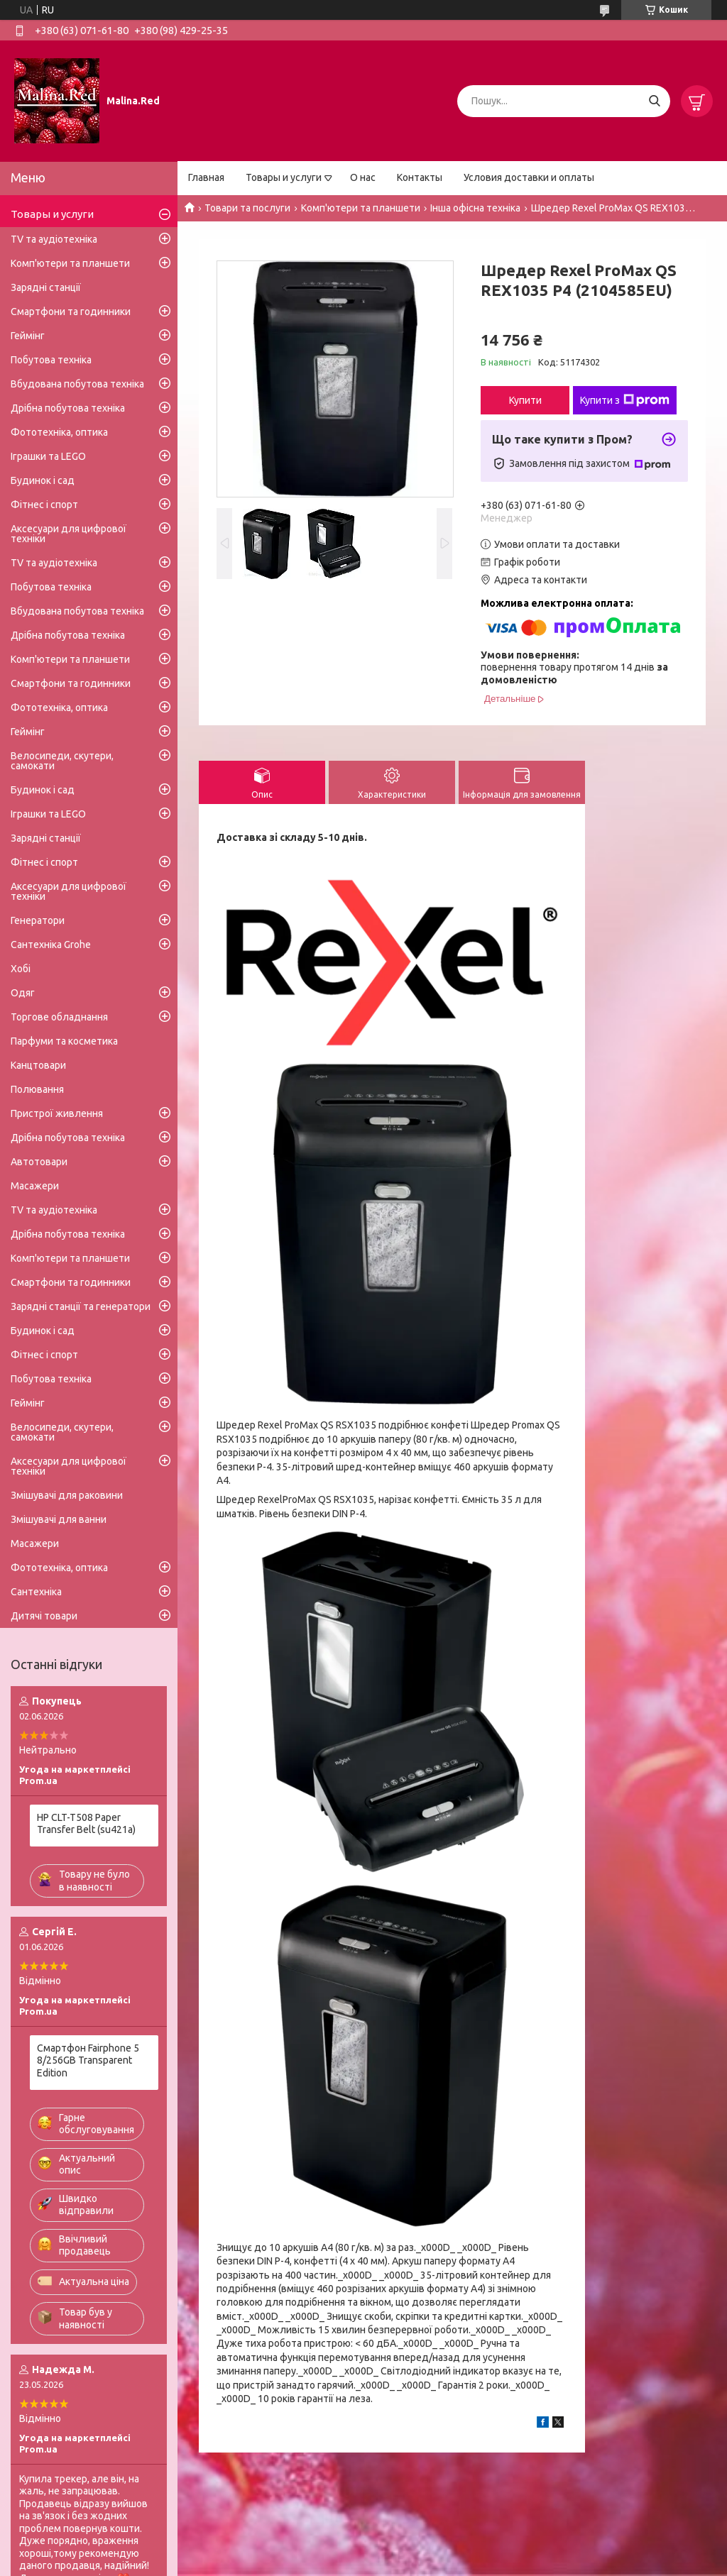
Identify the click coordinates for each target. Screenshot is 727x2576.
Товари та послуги (247, 208)
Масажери (35, 1185)
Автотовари (39, 1161)
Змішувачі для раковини (67, 1495)
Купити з (624, 400)
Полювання (37, 1089)
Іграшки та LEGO (48, 456)
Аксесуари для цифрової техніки (68, 533)
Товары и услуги (284, 177)
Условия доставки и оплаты (529, 177)
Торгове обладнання (59, 1017)
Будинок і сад (43, 480)
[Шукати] (654, 101)
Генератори (38, 920)
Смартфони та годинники (71, 311)
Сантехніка (36, 1591)
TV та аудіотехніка (54, 239)
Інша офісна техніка (475, 208)
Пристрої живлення (57, 1113)
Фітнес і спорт (44, 504)
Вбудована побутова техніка (77, 384)
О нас (363, 177)
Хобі (21, 968)
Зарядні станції (46, 287)
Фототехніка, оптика (59, 432)
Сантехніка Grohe (51, 944)
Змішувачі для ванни (58, 1519)
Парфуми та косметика (64, 1041)
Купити (525, 400)
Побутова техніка (51, 359)
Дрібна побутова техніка (68, 408)
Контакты (419, 177)
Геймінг (28, 335)
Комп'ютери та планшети (360, 208)
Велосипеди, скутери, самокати (62, 760)
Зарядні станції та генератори (81, 1306)
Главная (206, 177)
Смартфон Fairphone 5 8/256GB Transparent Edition (88, 2060)
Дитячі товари (44, 1616)
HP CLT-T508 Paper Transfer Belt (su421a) (86, 1824)
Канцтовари (38, 1065)
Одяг (23, 992)
